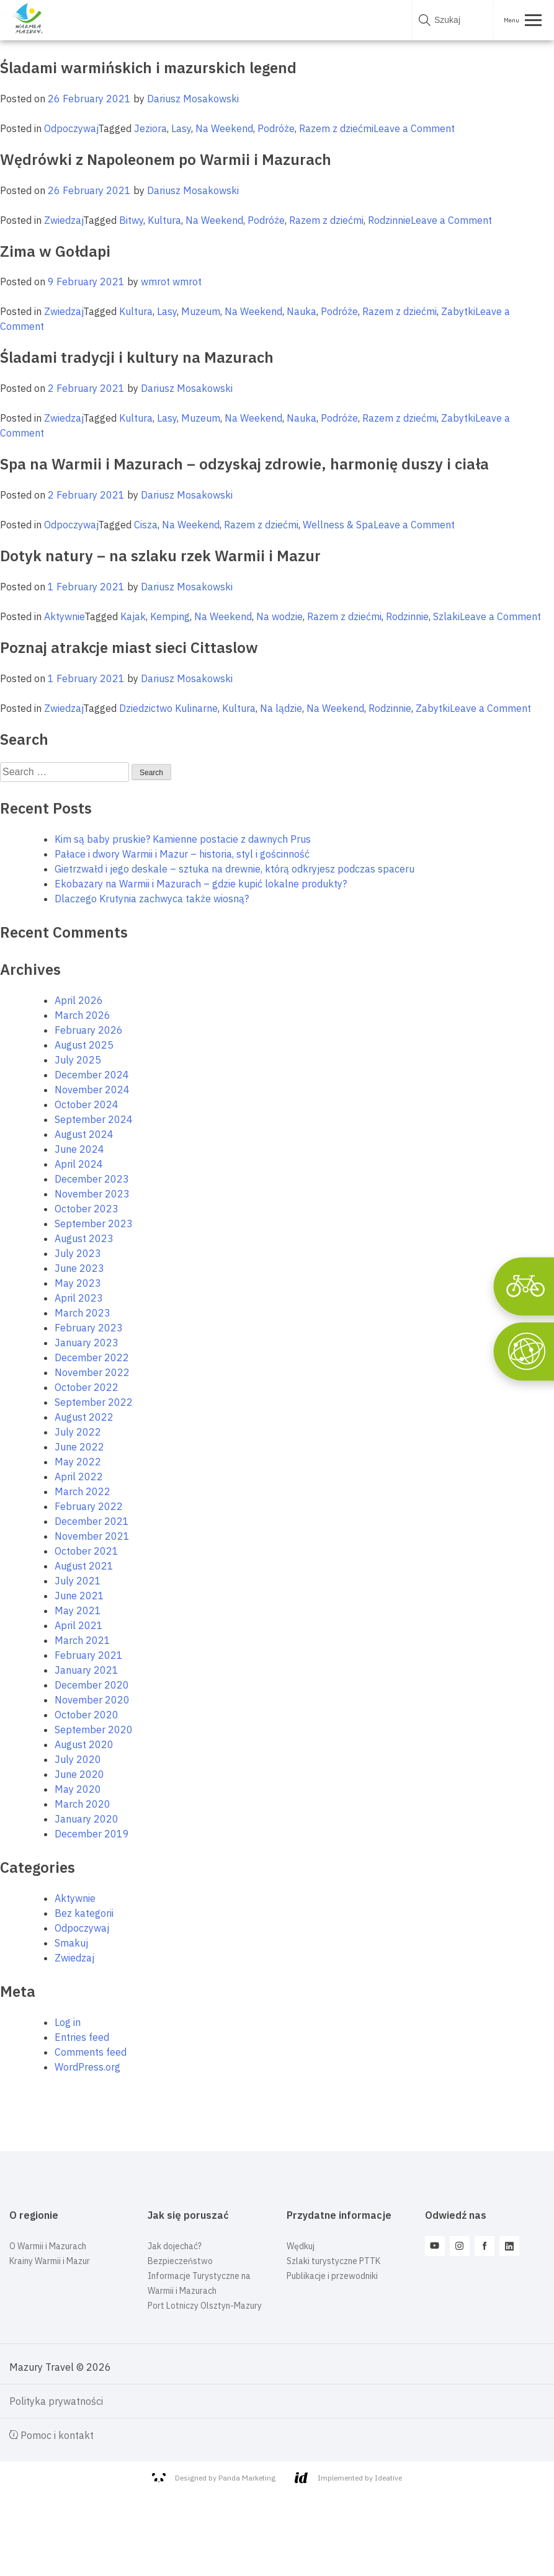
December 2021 (92, 1521)
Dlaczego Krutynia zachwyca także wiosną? (152, 898)
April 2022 (79, 1476)
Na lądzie (281, 708)
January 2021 (86, 1670)
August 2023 (84, 1238)
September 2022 (94, 1402)
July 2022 (78, 1432)
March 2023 (82, 1313)
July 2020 (78, 1759)
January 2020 (86, 1819)
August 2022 (84, 1417)
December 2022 (92, 1357)
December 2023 (92, 1179)
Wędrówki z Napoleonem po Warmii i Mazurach (165, 159)
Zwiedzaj (63, 220)
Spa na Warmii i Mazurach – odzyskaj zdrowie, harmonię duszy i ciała (244, 464)
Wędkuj (301, 2246)
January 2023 (86, 1342)
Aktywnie (64, 616)
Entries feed (82, 2037)
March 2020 (82, 1804)
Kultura (164, 220)
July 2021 (78, 1580)
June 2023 (79, 1268)
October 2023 (86, 1208)
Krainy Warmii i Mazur (49, 2261)
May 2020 (78, 1789)
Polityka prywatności (56, 2401)
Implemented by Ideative (348, 2478)
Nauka (301, 311)
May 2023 (78, 1283)
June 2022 (79, 1447)
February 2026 (89, 1030)
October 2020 (86, 1714)
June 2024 (79, 1149)
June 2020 (79, 1774)
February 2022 (89, 1506)
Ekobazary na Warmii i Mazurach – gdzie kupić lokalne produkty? (201, 883)
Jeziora (150, 128)
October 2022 (86, 1387)
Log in (68, 2022)
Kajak (133, 616)
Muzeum (200, 311)
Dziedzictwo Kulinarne (168, 708)
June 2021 (79, 1595)
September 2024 (94, 1119)
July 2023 (78, 1253)
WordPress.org (87, 2067)
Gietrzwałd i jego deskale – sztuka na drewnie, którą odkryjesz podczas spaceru (234, 869)
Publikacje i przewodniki (332, 2275)
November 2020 (92, 1700)
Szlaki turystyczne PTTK (333, 2261)
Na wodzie (279, 616)
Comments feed (91, 2052)
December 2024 (92, 1074)
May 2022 (78, 1461)
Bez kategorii (84, 1913)
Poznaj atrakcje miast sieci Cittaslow (129, 647)
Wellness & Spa (338, 524)
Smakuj (71, 1943)
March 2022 (82, 1491)
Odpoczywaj (71, 128)
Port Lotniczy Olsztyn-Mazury (205, 2305)
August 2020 (84, 1744)
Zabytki (458, 311)
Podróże (276, 128)
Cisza (146, 524)
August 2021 (84, 1566)
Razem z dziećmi (336, 128)
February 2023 (89, 1327)
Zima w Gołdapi (55, 251)
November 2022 (92, 1372)
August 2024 (84, 1134)
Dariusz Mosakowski (193, 98)
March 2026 (82, 1015)
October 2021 (86, 1551)
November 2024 (92, 1089)
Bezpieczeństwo (180, 2261)
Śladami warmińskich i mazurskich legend (148, 68)
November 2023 (92, 1194)
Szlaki (446, 616)
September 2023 (94, 1223)
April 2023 (79, 1298)
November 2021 (92, 1536)
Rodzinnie (389, 220)
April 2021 (79, 1625)
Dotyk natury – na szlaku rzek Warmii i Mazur (160, 556)
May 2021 (78, 1610)
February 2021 (89, 1655)
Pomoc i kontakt (51, 2435)
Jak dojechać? (175, 2246)
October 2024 (86, 1104)
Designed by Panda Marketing (213, 2478)
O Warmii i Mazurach (47, 2246)
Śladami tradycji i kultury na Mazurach (137, 357)
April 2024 (79, 1164)
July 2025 (78, 1060)
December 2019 (92, 1834)
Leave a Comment (414, 128)
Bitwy (131, 220)
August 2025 (84, 1045)
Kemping (170, 616)
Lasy (181, 128)
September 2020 (94, 1729)
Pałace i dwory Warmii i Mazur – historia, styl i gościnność (182, 854)
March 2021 (82, 1640)
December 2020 (92, 1685)
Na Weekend (224, 128)
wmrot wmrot (171, 281)
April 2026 (79, 1000)
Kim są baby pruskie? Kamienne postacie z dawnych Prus (183, 839)
